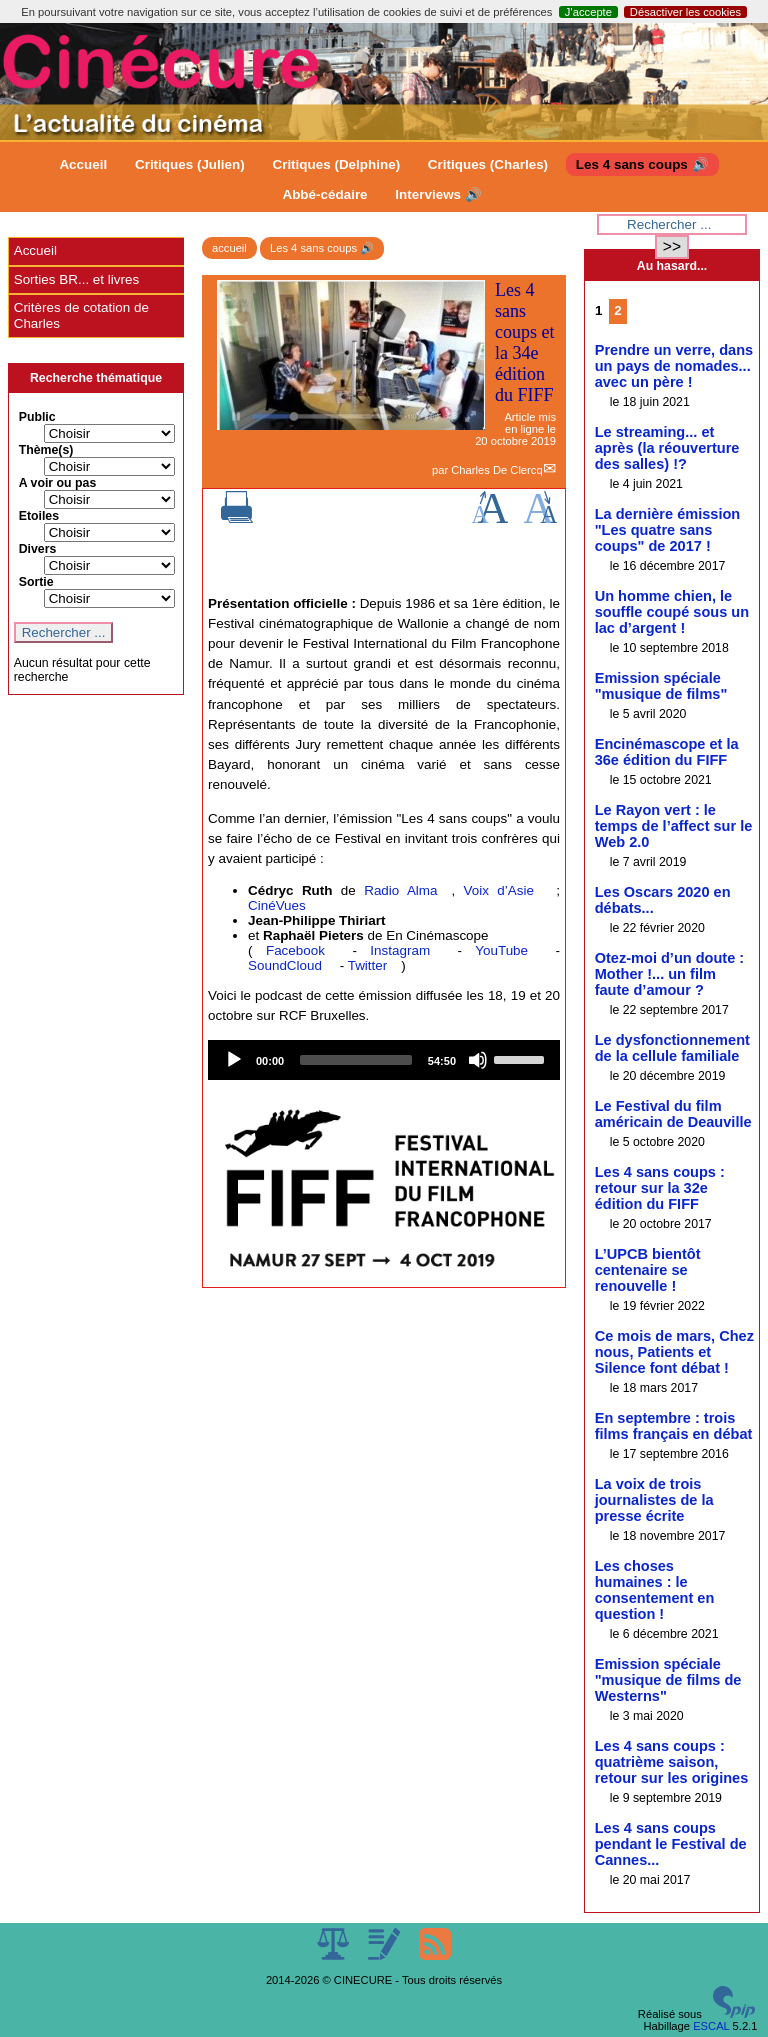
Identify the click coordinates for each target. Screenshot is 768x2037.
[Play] (234, 1060)
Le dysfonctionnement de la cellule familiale (672, 1048)
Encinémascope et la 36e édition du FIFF (667, 752)
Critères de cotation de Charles (81, 315)
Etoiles (39, 516)
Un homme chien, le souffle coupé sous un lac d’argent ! (672, 612)
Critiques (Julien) (190, 164)
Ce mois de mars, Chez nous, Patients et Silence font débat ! (674, 1352)
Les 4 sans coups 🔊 (642, 164)
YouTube (501, 950)
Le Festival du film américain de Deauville (673, 1114)
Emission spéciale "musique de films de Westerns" (668, 1680)
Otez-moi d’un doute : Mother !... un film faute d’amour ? (670, 974)
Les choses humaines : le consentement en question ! (655, 1590)
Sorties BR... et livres (76, 279)
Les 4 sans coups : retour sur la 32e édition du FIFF (660, 1188)
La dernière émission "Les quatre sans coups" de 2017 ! (668, 530)
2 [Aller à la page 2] (617, 310)
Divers (38, 549)
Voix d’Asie (499, 890)
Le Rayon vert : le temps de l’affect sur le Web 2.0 (674, 826)
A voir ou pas (58, 483)
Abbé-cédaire (324, 194)
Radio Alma (400, 890)
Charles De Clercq (496, 470)
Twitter (368, 965)
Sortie (36, 582)
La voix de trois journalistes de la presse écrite (654, 1500)
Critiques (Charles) (488, 164)
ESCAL (711, 2026)
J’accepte (588, 12)
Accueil (83, 164)
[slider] (356, 1060)
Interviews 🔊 (438, 194)
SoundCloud (285, 965)
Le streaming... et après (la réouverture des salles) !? (667, 448)
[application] (384, 1060)
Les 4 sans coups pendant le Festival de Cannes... (671, 1844)
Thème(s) (46, 450)
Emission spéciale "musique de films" (661, 686)
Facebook (295, 950)
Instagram (400, 950)
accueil (229, 248)
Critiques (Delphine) (336, 164)
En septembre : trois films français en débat (674, 1426)
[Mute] (478, 1060)
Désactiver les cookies (685, 12)
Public (37, 417)
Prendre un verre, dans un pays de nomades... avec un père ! (674, 366)
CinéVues (277, 905)
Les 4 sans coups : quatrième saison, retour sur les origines (672, 1762)
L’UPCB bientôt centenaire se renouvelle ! (648, 1270)
